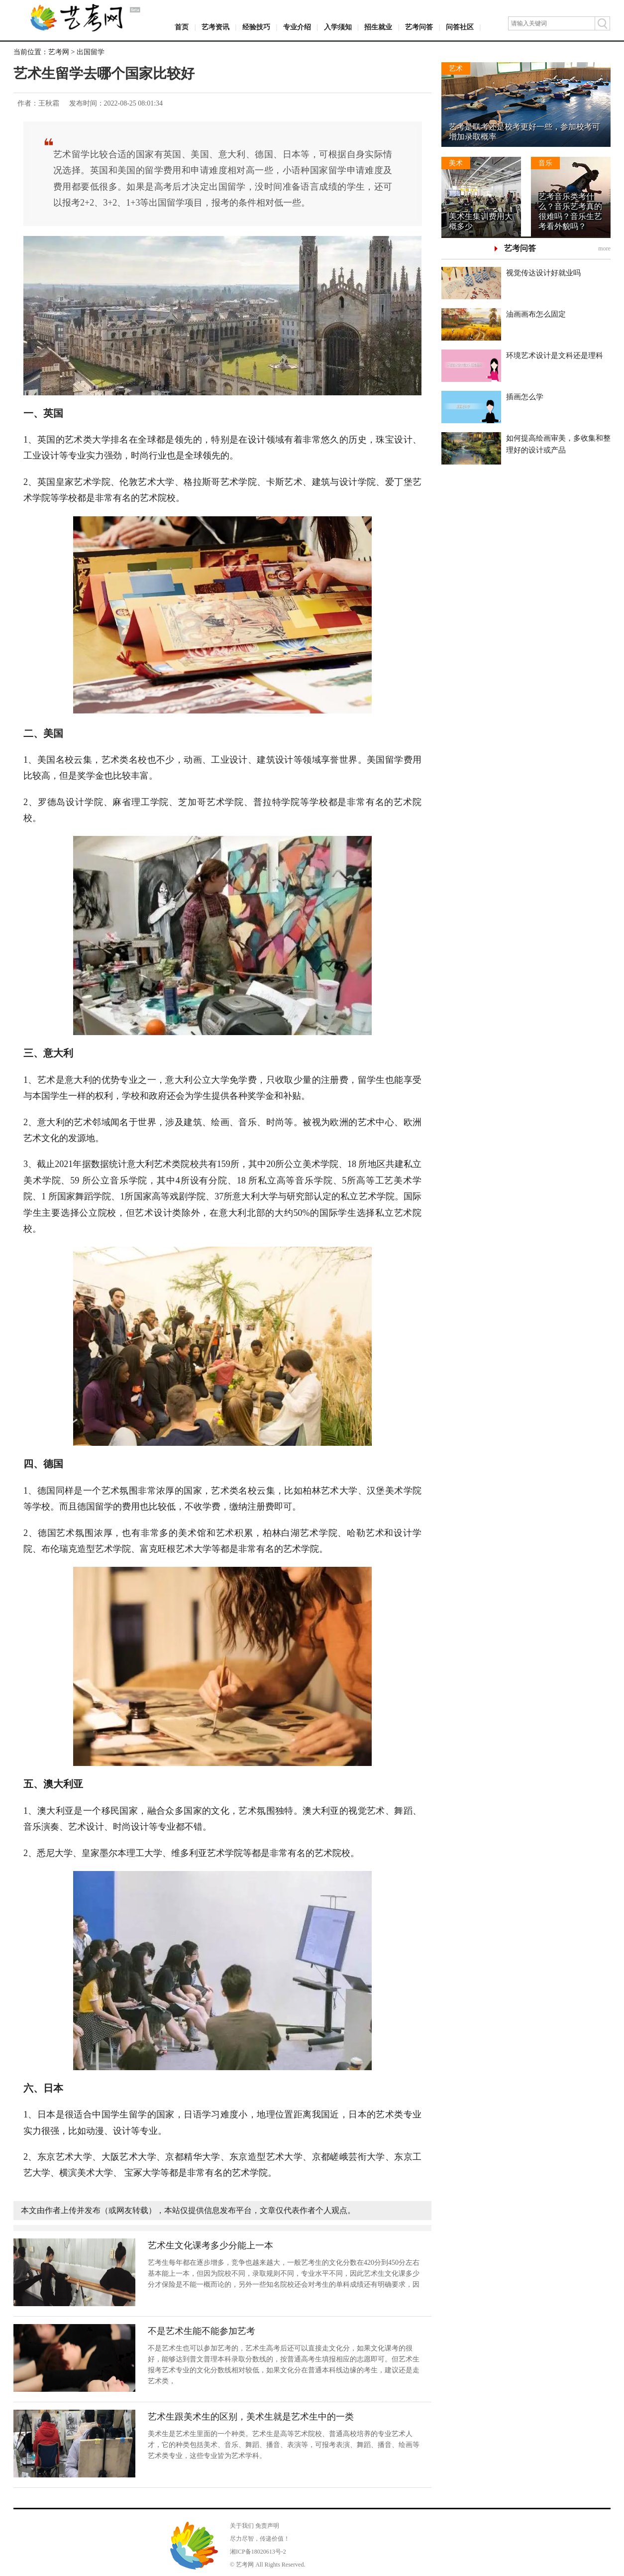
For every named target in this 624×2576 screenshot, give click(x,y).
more (604, 248)
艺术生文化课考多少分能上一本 (210, 2245)
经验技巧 (256, 27)
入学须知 (338, 27)
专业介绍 (297, 27)
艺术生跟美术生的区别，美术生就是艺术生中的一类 (251, 2417)
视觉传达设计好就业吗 (543, 273)
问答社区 (460, 27)
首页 (182, 27)
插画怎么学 (524, 397)
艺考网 (58, 52)
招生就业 (378, 27)
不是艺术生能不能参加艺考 (201, 2331)
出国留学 (90, 52)
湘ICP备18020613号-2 (258, 2551)
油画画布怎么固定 (536, 314)
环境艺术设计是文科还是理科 (554, 355)
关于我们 (242, 2525)
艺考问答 (419, 27)
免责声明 (267, 2525)
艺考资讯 (215, 27)
